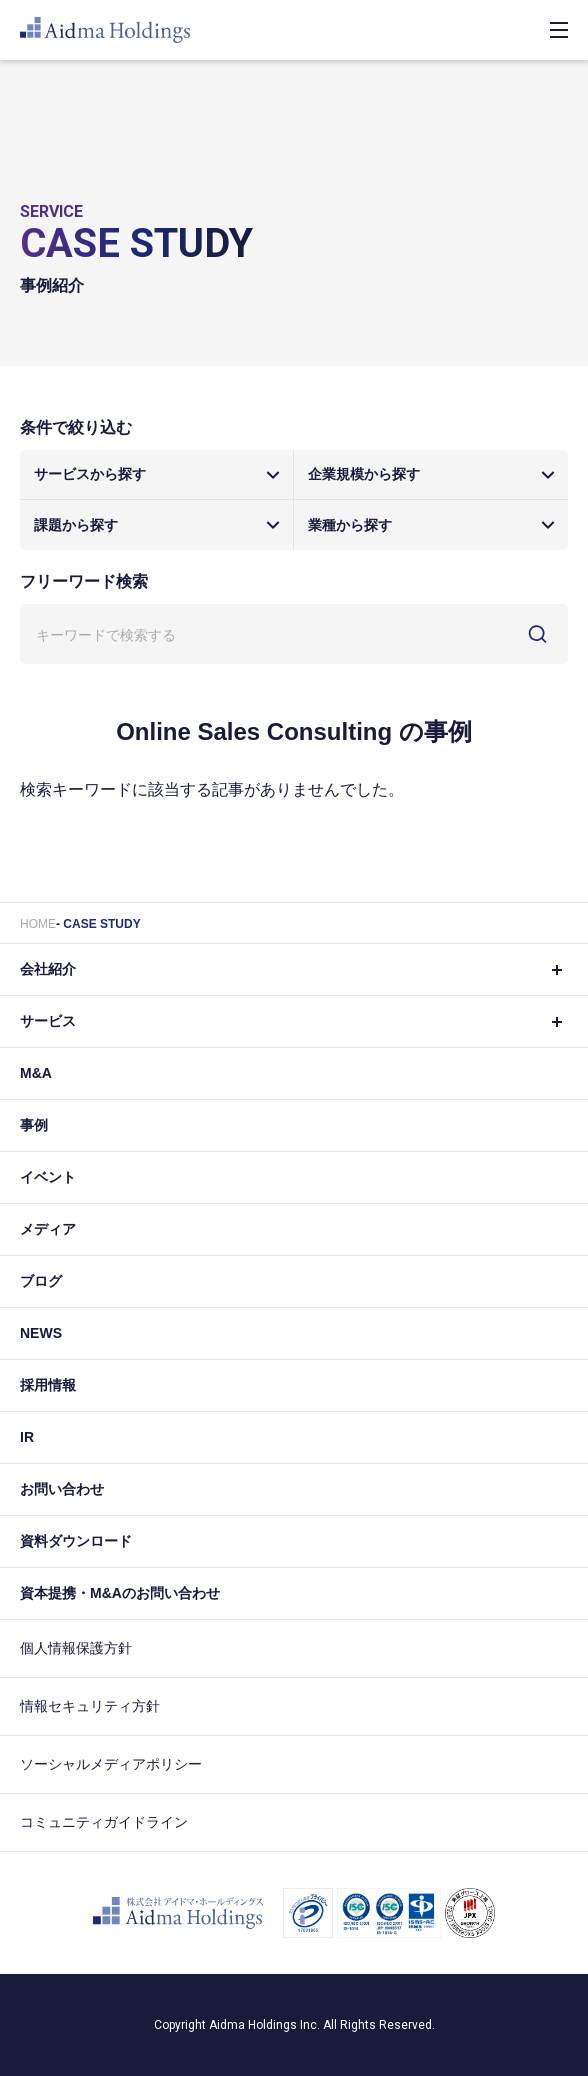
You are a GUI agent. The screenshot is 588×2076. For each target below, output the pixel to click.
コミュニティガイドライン (104, 1822)
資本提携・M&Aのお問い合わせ (120, 1593)
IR (27, 1437)
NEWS (41, 1333)
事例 (34, 1125)
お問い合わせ (62, 1489)
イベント (48, 1177)
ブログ (41, 1281)
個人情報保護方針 (76, 1648)
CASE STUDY (101, 924)
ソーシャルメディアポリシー (111, 1764)
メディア (48, 1229)
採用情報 (48, 1385)
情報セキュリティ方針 (90, 1706)
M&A (36, 1073)
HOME (38, 924)
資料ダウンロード (76, 1541)
